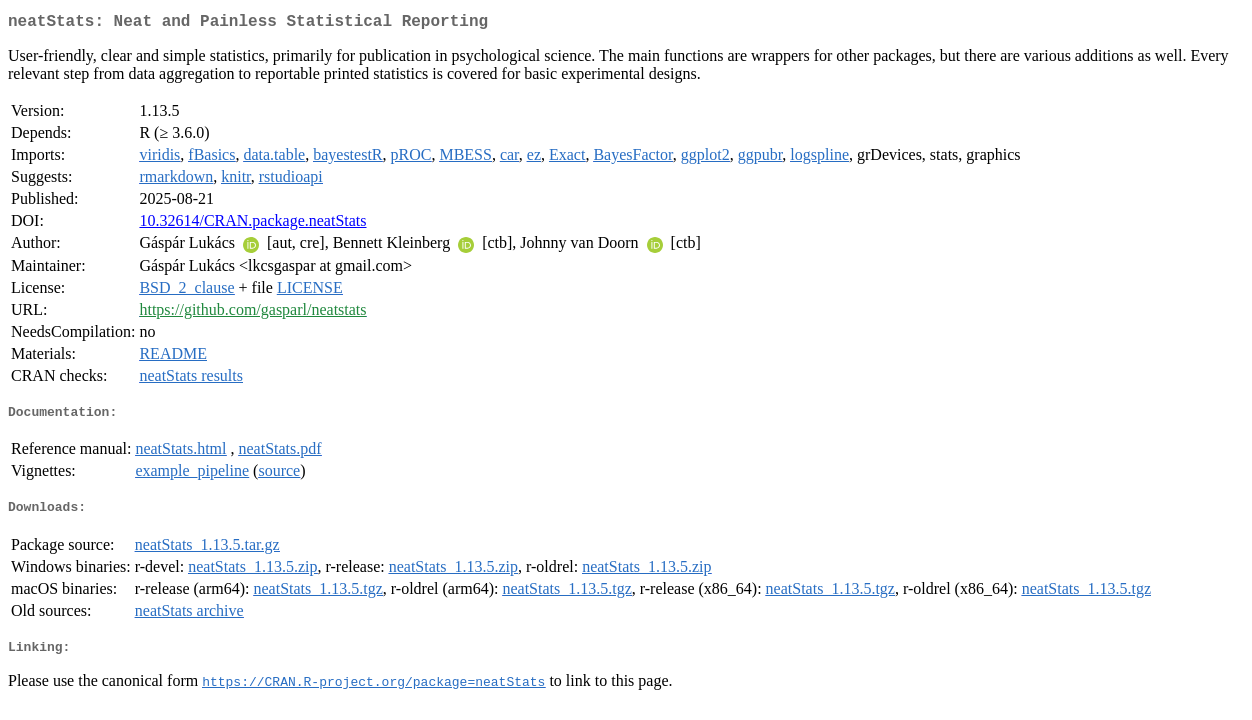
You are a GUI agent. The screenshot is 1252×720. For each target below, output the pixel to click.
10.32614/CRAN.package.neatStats (252, 224)
